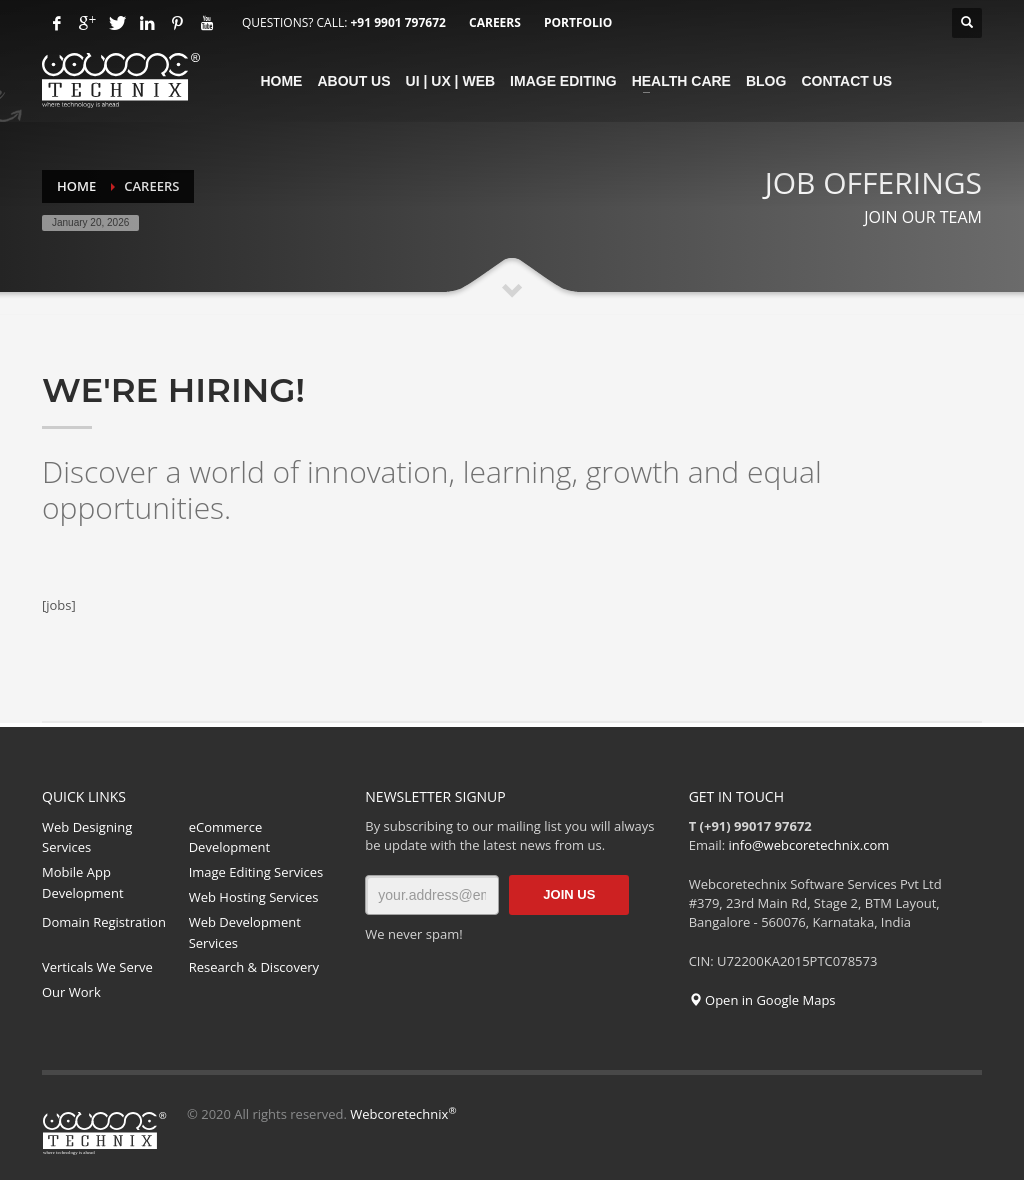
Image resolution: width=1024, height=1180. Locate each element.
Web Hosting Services (254, 897)
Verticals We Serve (97, 967)
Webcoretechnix (403, 1114)
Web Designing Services (87, 837)
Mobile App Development (83, 882)
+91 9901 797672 (397, 22)
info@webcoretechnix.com (809, 845)
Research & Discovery (254, 967)
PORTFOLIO (578, 22)
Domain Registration (104, 922)
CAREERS (495, 22)
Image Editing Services (256, 872)
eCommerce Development (230, 837)
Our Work (71, 992)
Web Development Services (245, 932)
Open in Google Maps (762, 1000)
